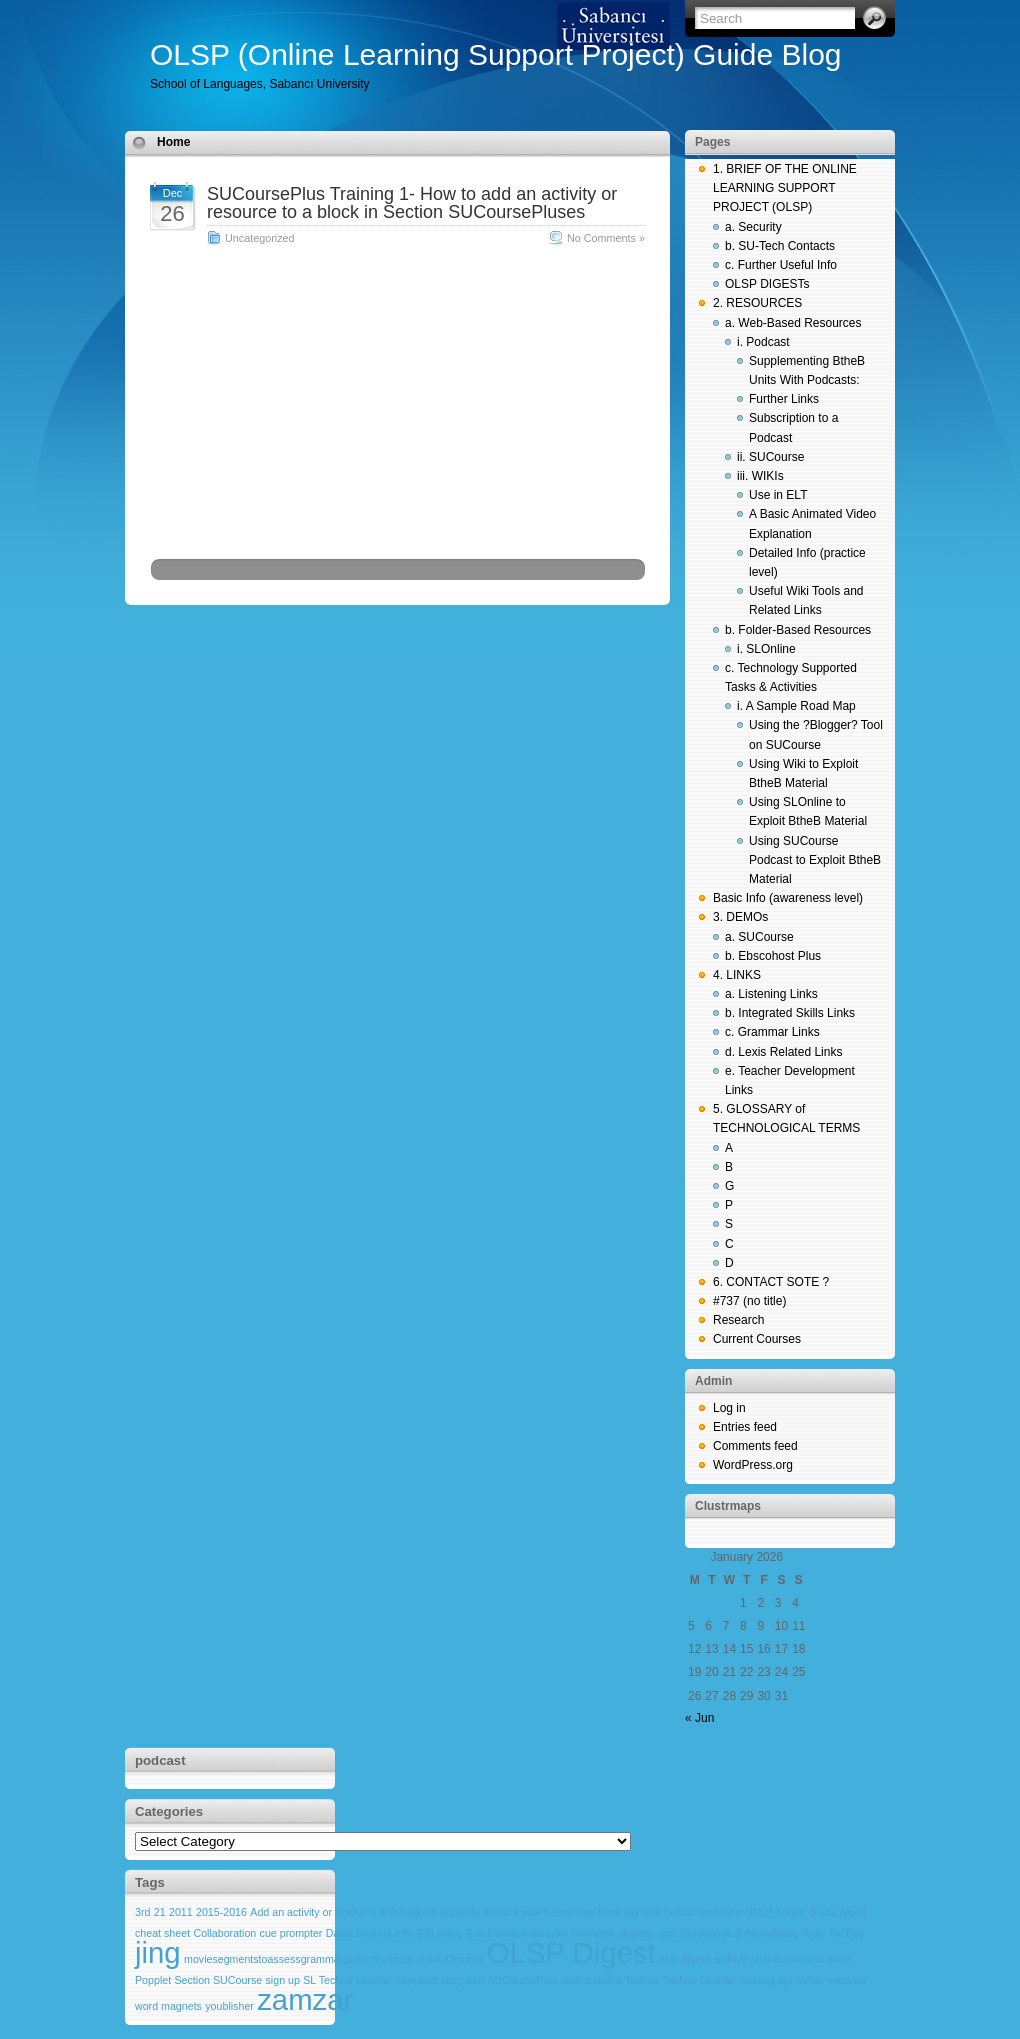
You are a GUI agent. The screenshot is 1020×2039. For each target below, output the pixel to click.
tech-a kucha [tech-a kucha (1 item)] (591, 1980)
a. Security (753, 227)
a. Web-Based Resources (793, 323)
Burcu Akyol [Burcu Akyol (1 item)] (837, 1912)
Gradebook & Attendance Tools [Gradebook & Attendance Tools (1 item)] (752, 1933)
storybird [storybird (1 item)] (416, 1980)
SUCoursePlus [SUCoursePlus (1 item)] (522, 1980)
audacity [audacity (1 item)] (460, 1912)
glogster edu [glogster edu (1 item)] (646, 1933)
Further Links (784, 399)
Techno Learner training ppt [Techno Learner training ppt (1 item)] (728, 1980)
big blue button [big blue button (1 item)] (659, 1912)
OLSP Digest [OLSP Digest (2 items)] (571, 1952)
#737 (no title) (749, 1301)
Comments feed (755, 1446)
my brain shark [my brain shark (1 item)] (407, 1959)
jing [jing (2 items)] (158, 1952)
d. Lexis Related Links (783, 1052)
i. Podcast (763, 342)
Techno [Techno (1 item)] (642, 1980)
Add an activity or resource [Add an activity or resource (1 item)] (313, 1912)
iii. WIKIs (760, 476)
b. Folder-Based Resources (798, 630)
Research (738, 1320)
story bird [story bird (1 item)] (462, 1980)
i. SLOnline (766, 649)
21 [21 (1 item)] (160, 1912)
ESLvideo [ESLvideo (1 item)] (440, 1933)
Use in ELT (778, 495)
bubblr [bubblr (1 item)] (791, 1912)
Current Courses (757, 1339)
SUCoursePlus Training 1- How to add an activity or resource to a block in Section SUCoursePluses (412, 203)
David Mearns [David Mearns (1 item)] (359, 1933)
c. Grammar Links (772, 1032)
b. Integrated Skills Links (790, 1013)
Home (173, 142)
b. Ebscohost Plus (773, 956)
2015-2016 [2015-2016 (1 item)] (221, 1912)
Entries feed (745, 1427)
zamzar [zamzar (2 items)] (305, 1999)
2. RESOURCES (757, 303)
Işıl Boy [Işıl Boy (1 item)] (846, 1933)
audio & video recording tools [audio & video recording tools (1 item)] (551, 1912)
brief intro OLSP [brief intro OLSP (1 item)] (735, 1912)
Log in (729, 1408)
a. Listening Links (771, 994)
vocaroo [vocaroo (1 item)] (847, 1980)
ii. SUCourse (770, 457)
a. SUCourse (759, 937)
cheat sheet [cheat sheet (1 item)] (162, 1933)
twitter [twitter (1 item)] (810, 1980)
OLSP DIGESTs (767, 284)
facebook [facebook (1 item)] (592, 1933)
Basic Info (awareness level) (788, 898)
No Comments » (606, 238)
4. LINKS (737, 975)
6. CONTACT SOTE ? (771, 1282)
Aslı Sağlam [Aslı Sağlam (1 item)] (408, 1912)
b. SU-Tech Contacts (780, 246)
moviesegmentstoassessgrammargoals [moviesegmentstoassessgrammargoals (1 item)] (276, 1959)
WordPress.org (753, 1465)
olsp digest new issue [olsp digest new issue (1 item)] (801, 1959)
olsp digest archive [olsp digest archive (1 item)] (703, 1959)
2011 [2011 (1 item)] (181, 1912)
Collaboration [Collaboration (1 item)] (224, 1933)
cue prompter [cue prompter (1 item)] (291, 1933)
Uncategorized (260, 238)
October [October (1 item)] (464, 1959)
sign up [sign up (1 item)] (283, 1980)
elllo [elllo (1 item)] (404, 1933)
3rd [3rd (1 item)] (142, 1912)
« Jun (699, 1718)
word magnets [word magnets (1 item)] (168, 2006)
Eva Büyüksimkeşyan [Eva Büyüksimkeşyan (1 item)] (516, 1933)
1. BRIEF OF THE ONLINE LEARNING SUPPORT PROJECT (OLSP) (785, 188)
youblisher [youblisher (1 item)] (229, 2006)
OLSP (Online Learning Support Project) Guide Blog (496, 54)
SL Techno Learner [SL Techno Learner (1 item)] (347, 1980)
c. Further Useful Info (781, 265)
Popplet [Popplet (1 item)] (153, 1980)
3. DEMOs (740, 917)
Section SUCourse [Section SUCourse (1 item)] (219, 1980)
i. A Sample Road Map (796, 706)
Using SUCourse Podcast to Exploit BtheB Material (815, 860)
